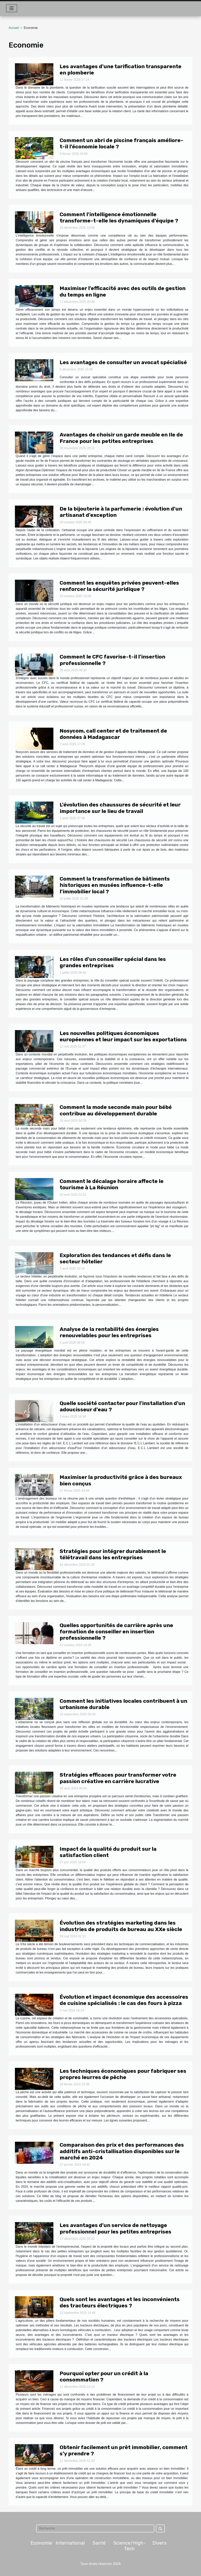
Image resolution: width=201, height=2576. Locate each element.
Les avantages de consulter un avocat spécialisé (123, 362)
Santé (99, 2543)
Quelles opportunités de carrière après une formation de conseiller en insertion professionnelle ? (116, 1631)
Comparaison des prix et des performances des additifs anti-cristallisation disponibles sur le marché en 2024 (122, 2151)
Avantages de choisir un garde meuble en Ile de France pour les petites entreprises (121, 438)
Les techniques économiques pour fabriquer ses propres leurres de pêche (123, 2074)
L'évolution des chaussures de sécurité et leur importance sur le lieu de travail (120, 808)
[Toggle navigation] (11, 8)
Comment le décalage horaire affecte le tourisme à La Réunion (112, 1184)
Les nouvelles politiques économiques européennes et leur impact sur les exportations (123, 1036)
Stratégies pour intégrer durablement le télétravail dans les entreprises (113, 1554)
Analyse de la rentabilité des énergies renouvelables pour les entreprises (109, 1332)
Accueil (14, 27)
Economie (41, 2543)
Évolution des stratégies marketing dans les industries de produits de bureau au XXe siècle (121, 1926)
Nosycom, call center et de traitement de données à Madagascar (113, 734)
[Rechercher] (95, 2528)
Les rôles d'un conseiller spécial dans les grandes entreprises (113, 962)
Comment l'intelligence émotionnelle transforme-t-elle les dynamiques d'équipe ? (119, 217)
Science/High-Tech (129, 2545)
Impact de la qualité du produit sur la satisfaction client (108, 1852)
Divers (159, 2543)
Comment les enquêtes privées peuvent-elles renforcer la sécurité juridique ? (119, 586)
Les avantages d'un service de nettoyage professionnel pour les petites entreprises (115, 2228)
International (70, 2543)
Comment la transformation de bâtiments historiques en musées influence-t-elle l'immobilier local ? (115, 885)
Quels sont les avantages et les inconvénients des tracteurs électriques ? (120, 2302)
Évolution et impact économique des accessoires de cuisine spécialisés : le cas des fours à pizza (124, 2000)
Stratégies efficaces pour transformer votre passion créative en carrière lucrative (118, 1778)
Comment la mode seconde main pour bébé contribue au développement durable (116, 1110)
